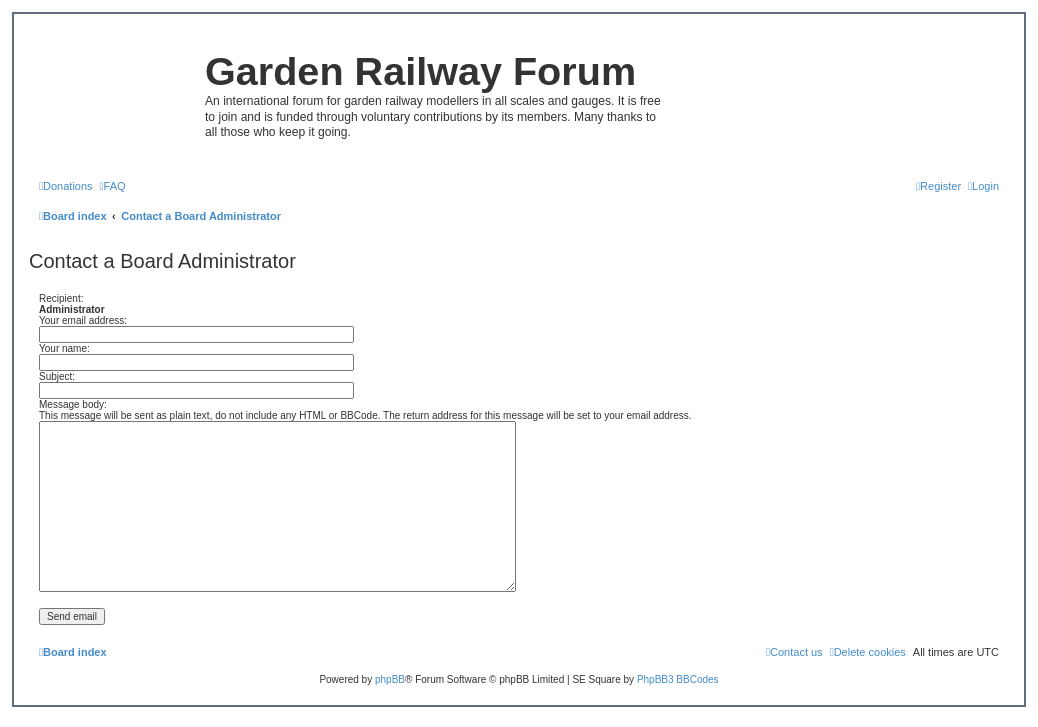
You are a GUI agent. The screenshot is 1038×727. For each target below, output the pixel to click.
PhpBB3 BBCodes (678, 679)
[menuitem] (66, 186)
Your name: (64, 348)
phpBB (390, 679)
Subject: (57, 376)
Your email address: (83, 320)
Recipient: (61, 298)
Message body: (73, 404)
